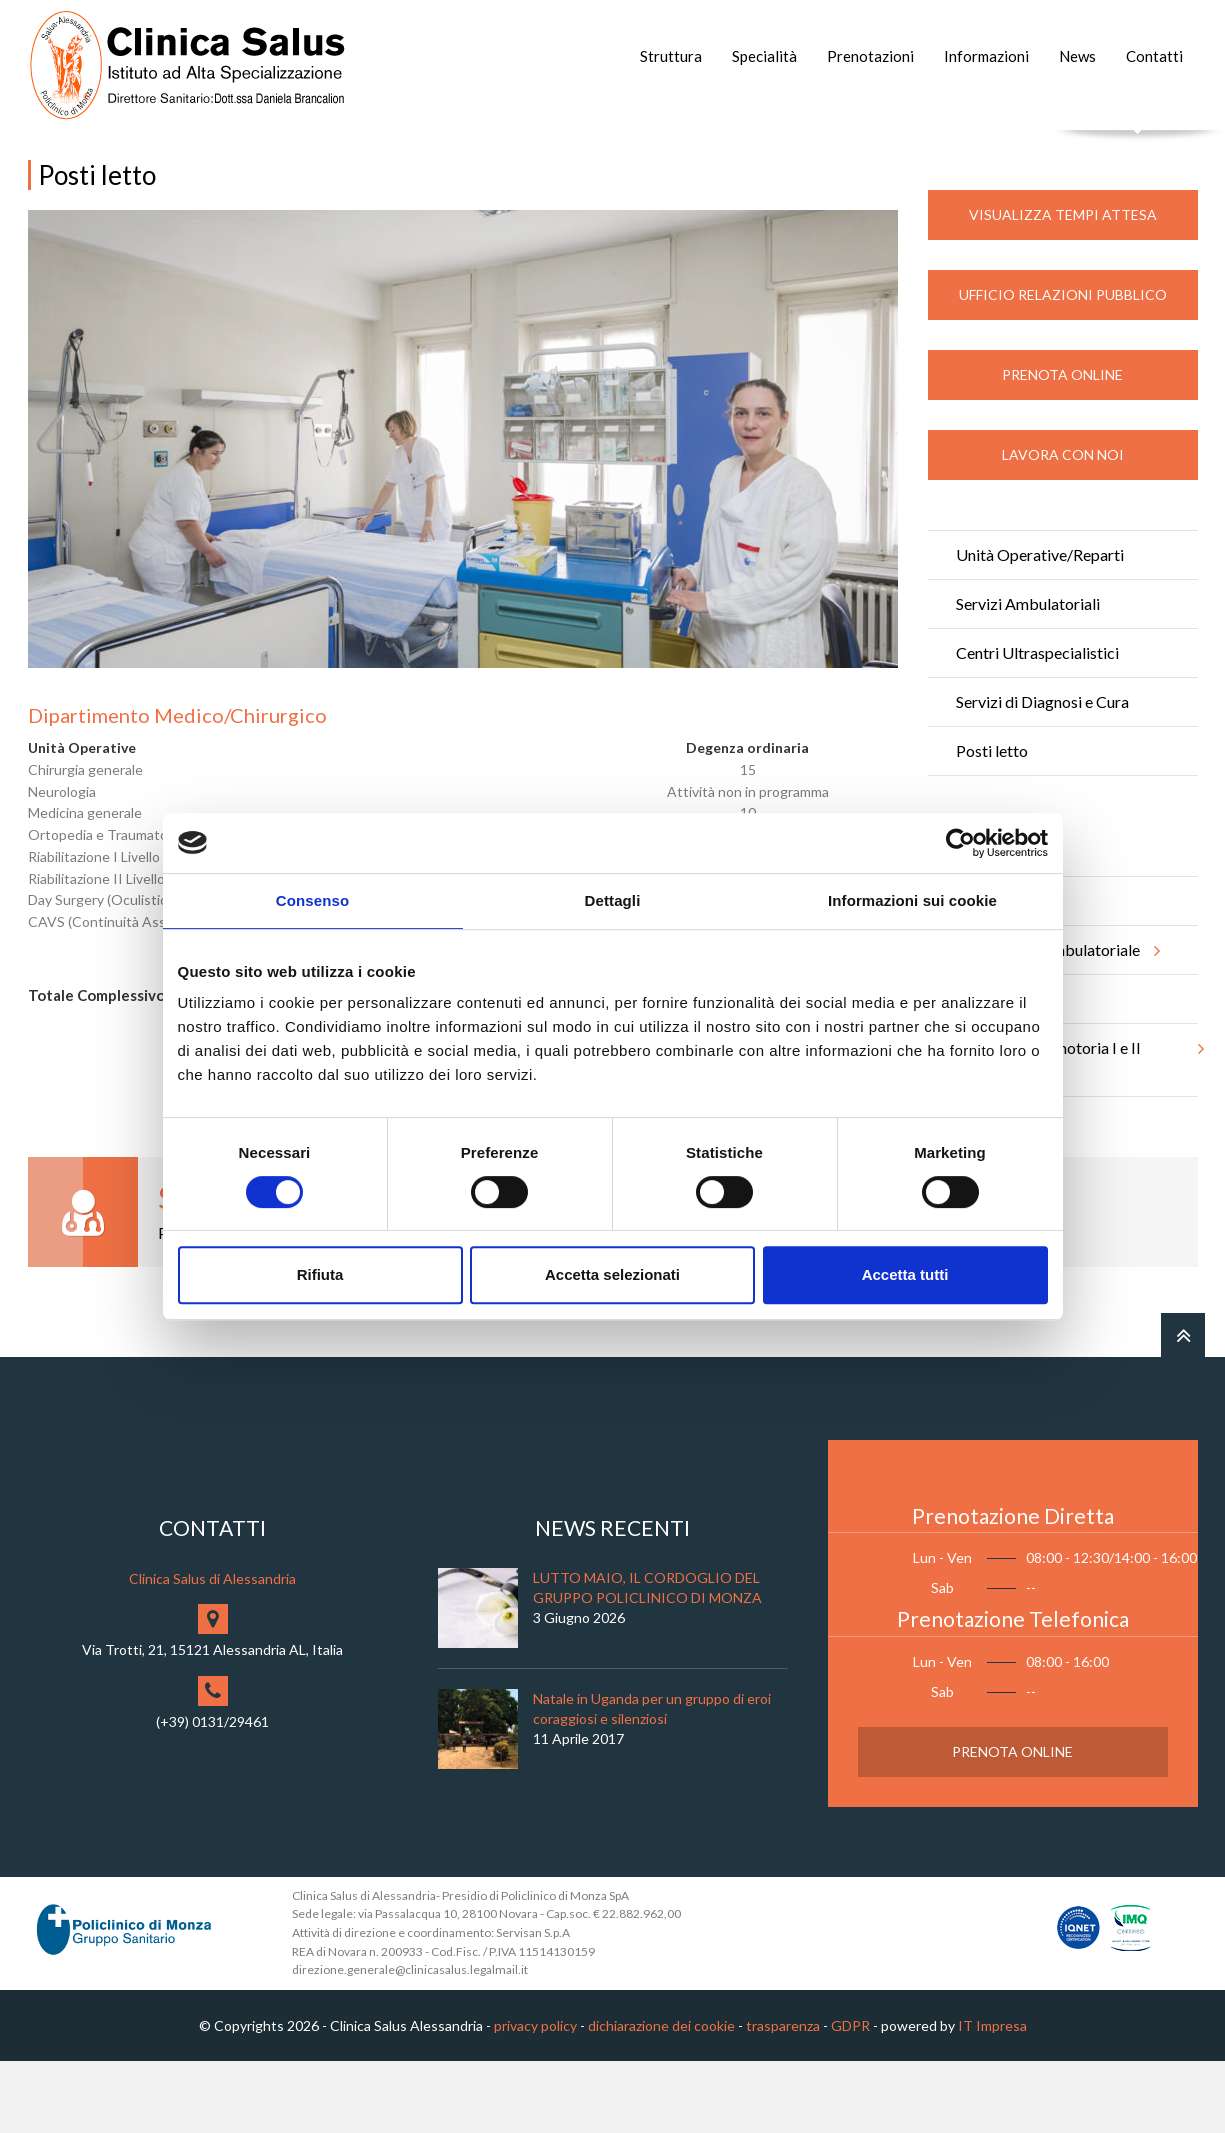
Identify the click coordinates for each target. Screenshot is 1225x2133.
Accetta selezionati (612, 1274)
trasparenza (783, 2096)
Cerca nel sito (1137, 150)
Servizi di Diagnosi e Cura (1042, 772)
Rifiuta (320, 1274)
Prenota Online (1062, 445)
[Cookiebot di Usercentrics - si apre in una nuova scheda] (960, 843)
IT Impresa (992, 2096)
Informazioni (986, 56)
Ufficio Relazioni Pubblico (1063, 365)
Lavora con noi (1063, 525)
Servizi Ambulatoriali (1028, 674)
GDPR (850, 2096)
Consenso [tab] (312, 900)
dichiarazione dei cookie (661, 2096)
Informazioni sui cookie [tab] (912, 900)
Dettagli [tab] (613, 900)
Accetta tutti (905, 1274)
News (1077, 56)
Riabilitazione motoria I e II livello (1077, 1123)
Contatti (1154, 56)
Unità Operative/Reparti (1040, 625)
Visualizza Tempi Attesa (1063, 285)
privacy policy (535, 2096)
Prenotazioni (870, 56)
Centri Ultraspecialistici (1037, 723)
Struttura (671, 56)
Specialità (764, 56)
